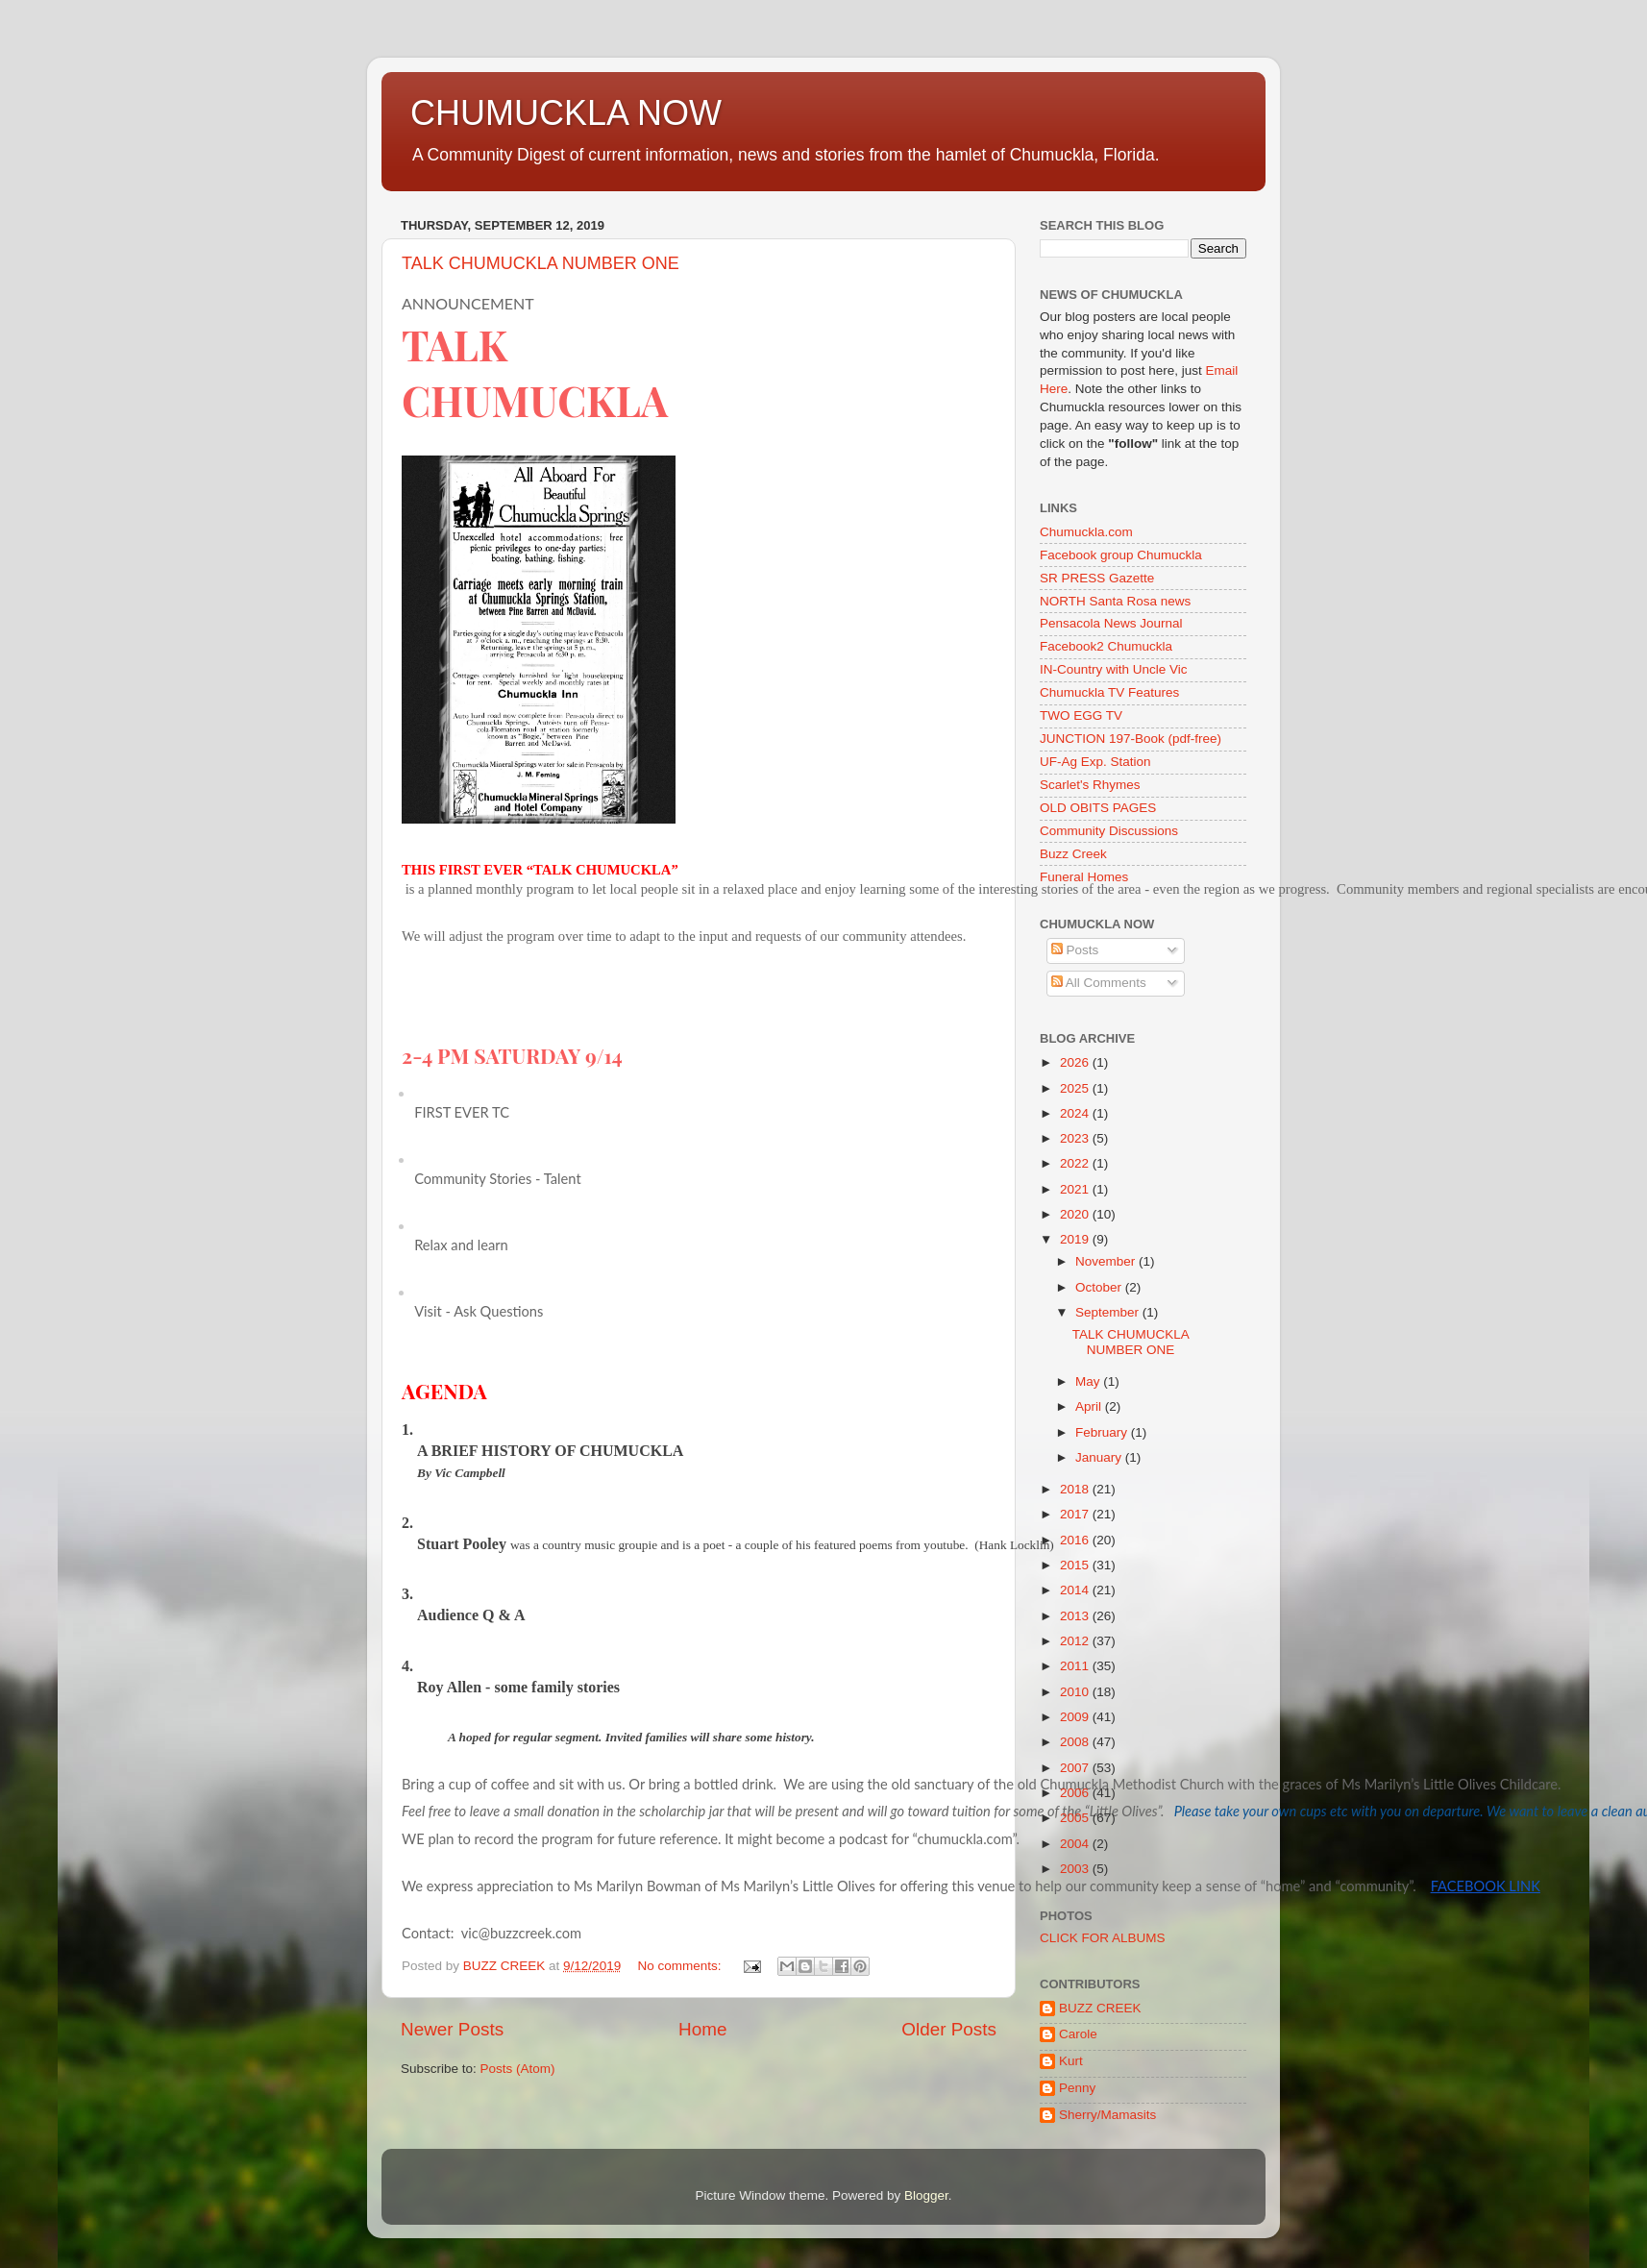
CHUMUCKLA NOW (566, 113)
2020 (1076, 1214)
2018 (1076, 1489)
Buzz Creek (1073, 854)
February (1103, 1432)
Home (702, 2029)
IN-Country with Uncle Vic (1114, 669)
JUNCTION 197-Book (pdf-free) (1130, 738)
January (1100, 1457)
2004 (1076, 1844)
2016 (1076, 1540)
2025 (1076, 1088)
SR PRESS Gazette (1097, 578)
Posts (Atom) (517, 2068)
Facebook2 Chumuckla (1106, 646)
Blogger (926, 2195)
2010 (1076, 1692)
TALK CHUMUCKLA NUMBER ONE (540, 263)
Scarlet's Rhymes (1090, 784)
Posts (1075, 950)
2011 (1076, 1666)
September (1109, 1312)
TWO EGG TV (1081, 715)
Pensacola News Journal (1111, 623)
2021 (1076, 1189)
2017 (1076, 1514)
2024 (1076, 1113)
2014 (1076, 1590)
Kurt (1071, 2061)
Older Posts (948, 2029)
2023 (1076, 1138)
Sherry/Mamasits (1107, 2115)
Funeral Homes (1084, 877)
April (1090, 1406)
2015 (1076, 1565)
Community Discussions (1109, 831)
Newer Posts (452, 2029)
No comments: (681, 1966)
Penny (1077, 2088)
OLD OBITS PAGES (1098, 808)
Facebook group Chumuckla (1121, 555)
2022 (1076, 1163)
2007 (1076, 1768)
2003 (1076, 1868)
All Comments (1098, 982)
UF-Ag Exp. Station (1095, 761)
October (1100, 1287)
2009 (1076, 1717)
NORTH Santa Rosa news (1115, 601)
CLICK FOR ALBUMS (1103, 1938)
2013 (1076, 1616)
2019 (1076, 1239)
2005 (1076, 1818)
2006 (1076, 1793)
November (1107, 1261)
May (1089, 1381)
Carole (1078, 2034)
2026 (1076, 1062)
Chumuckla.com (1086, 532)
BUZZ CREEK (1100, 2008)
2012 (1076, 1641)
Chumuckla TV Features (1109, 692)
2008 (1076, 1742)
